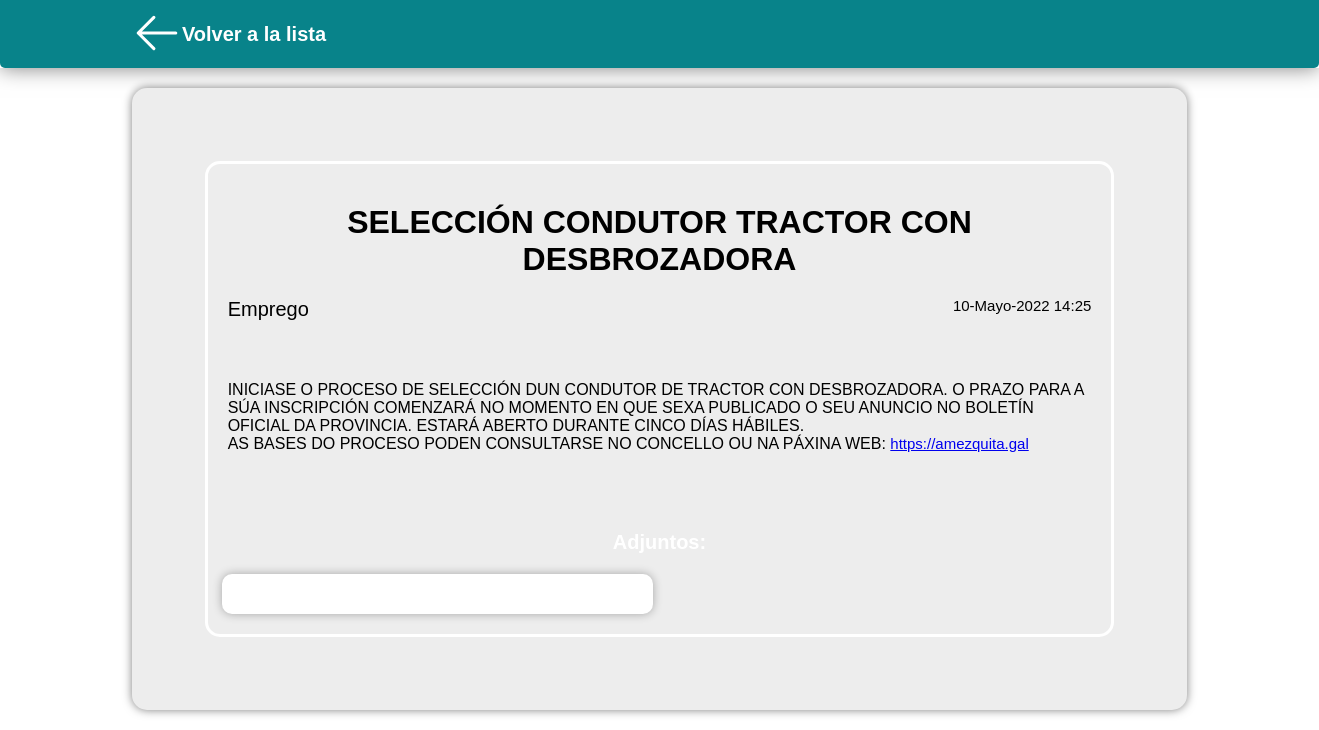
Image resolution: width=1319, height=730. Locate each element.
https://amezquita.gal (959, 443)
